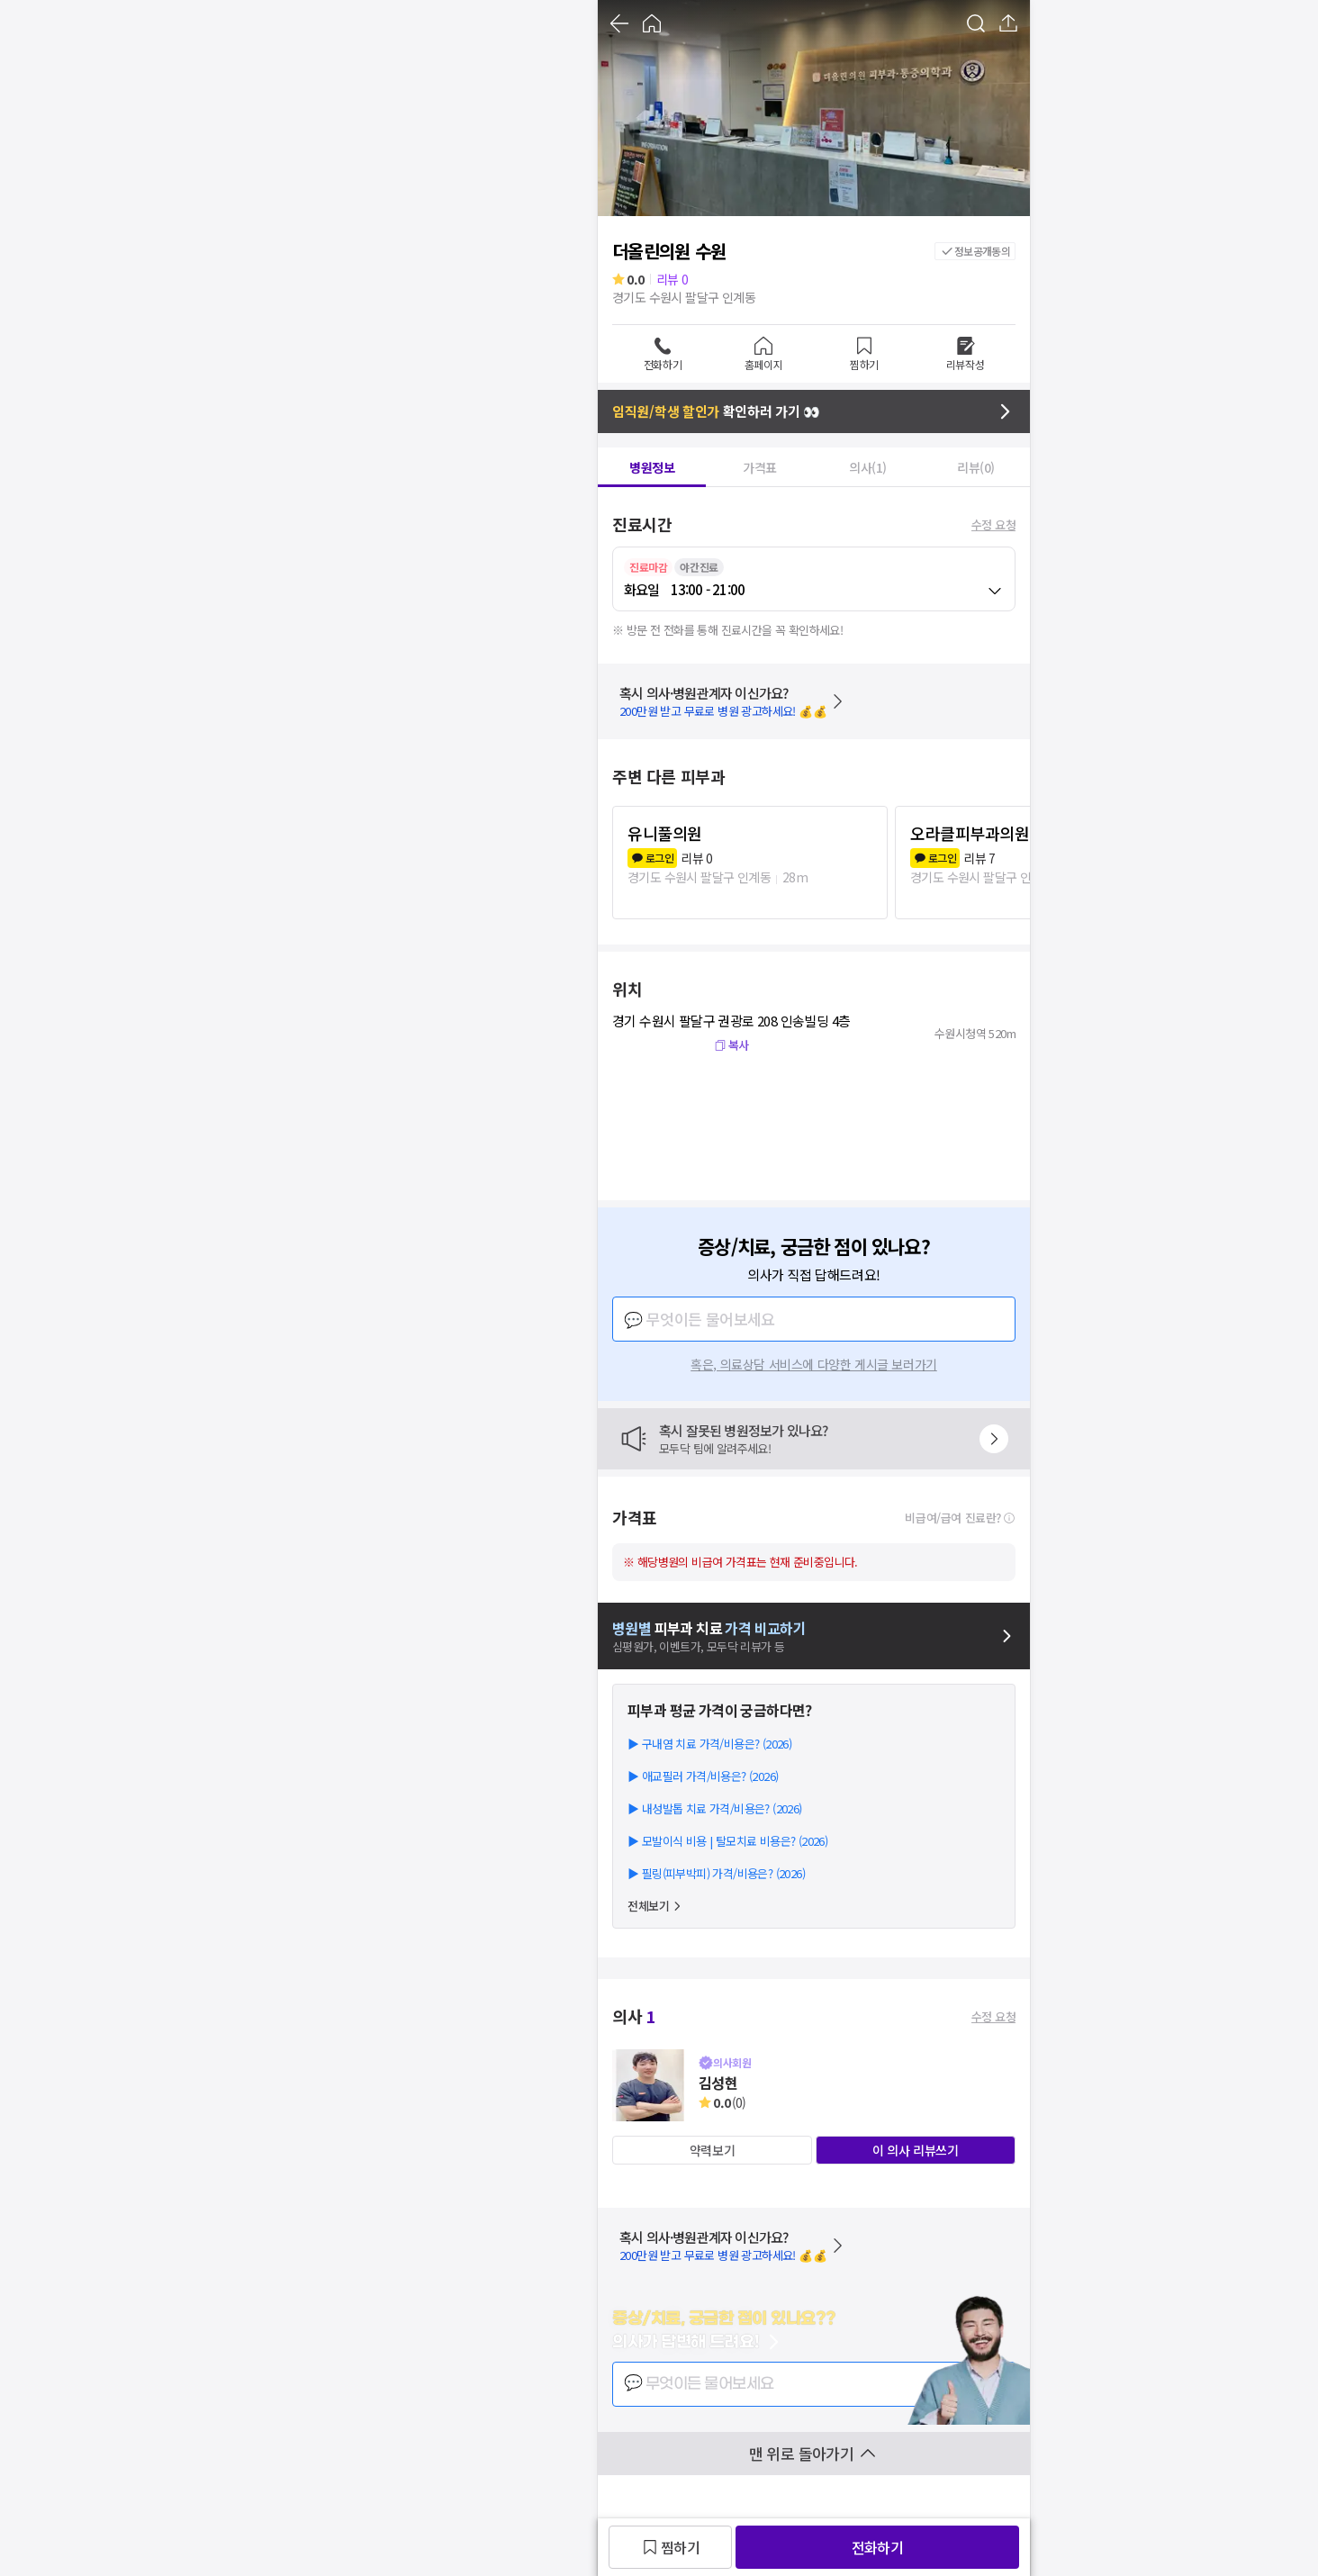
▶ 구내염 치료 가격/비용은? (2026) (709, 1743)
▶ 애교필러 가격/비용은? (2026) (702, 1776)
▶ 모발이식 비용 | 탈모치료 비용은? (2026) (727, 1840)
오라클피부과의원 (969, 833)
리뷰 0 (672, 279)
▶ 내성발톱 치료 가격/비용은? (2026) (714, 1808)
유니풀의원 (664, 833)
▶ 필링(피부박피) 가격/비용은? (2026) (716, 1873)
